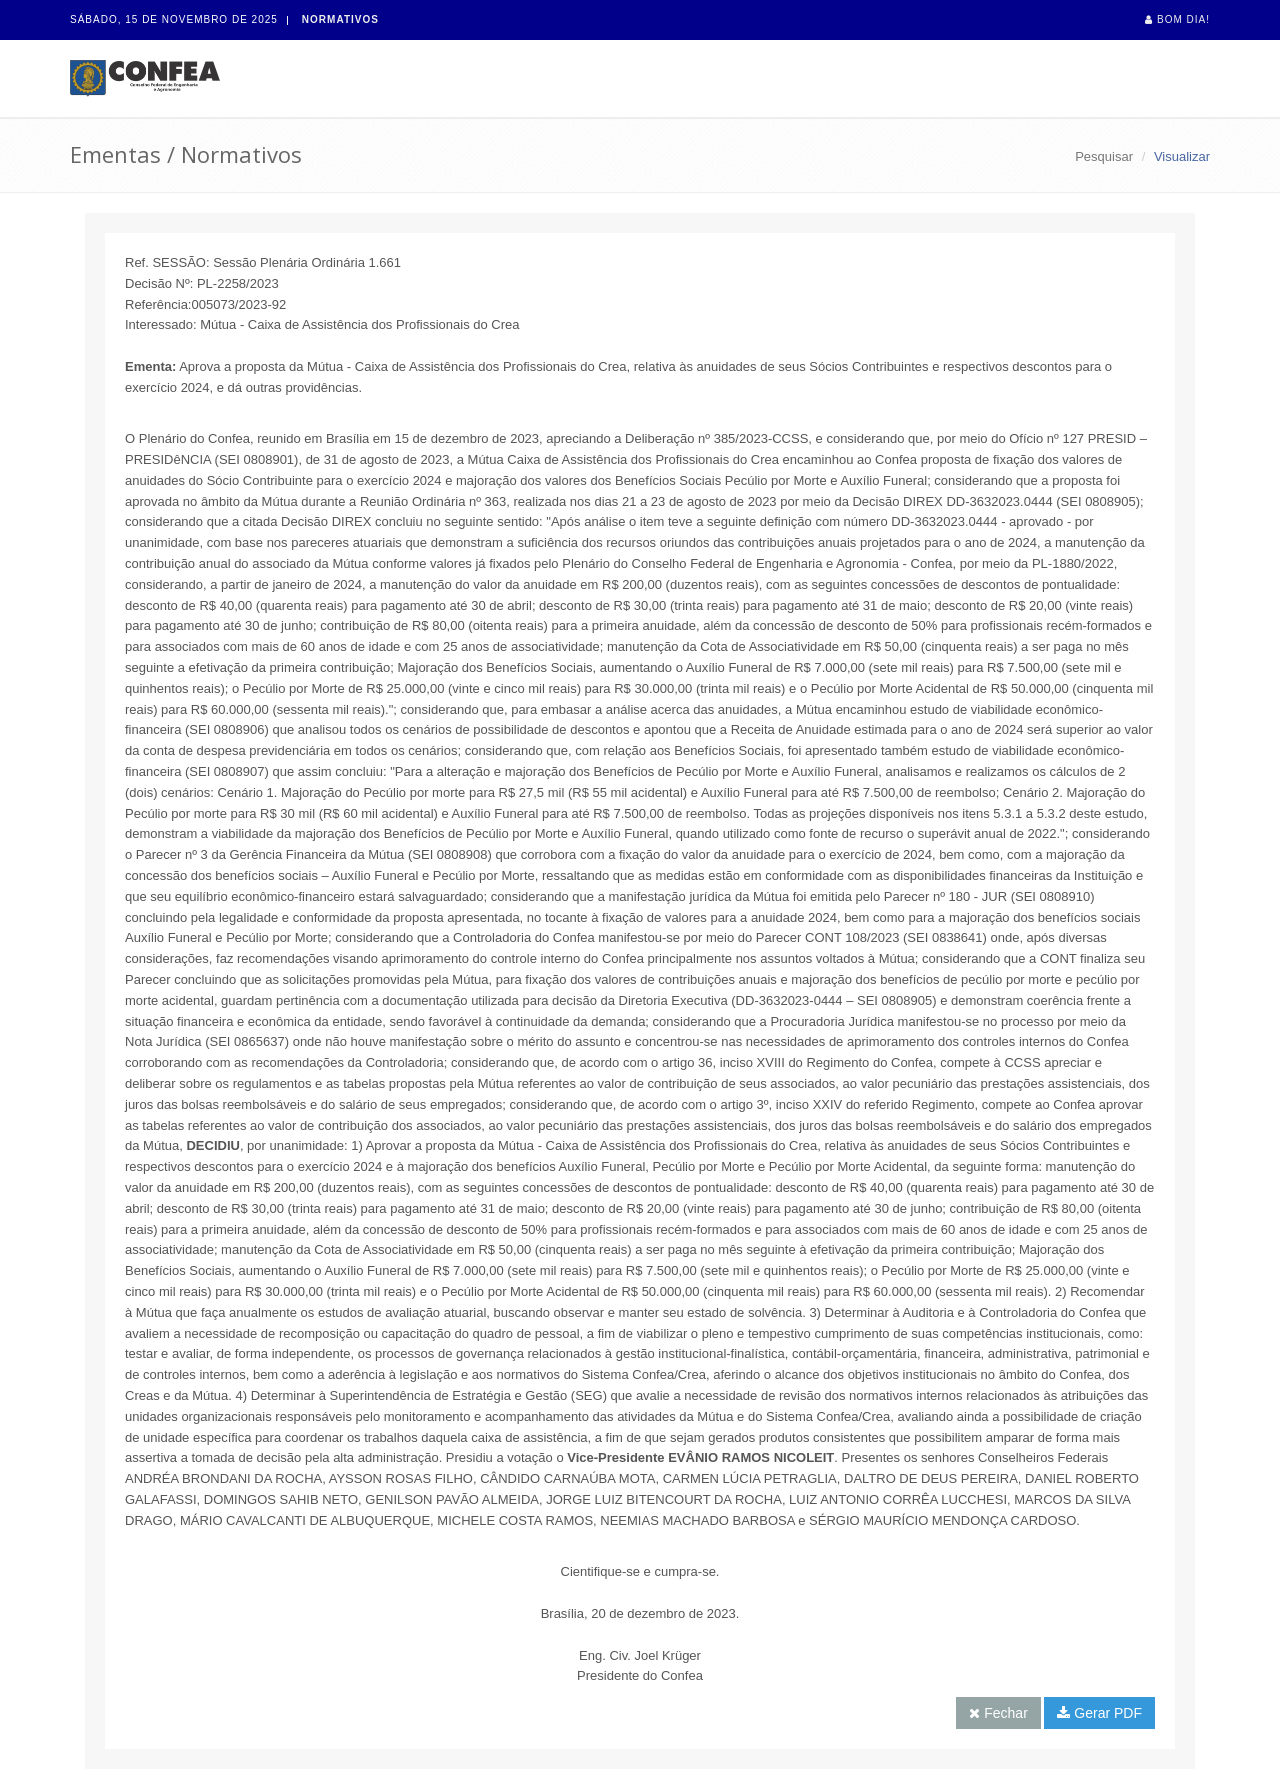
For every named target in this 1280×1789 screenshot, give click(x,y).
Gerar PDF (1099, 1713)
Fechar (998, 1713)
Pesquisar (1104, 156)
